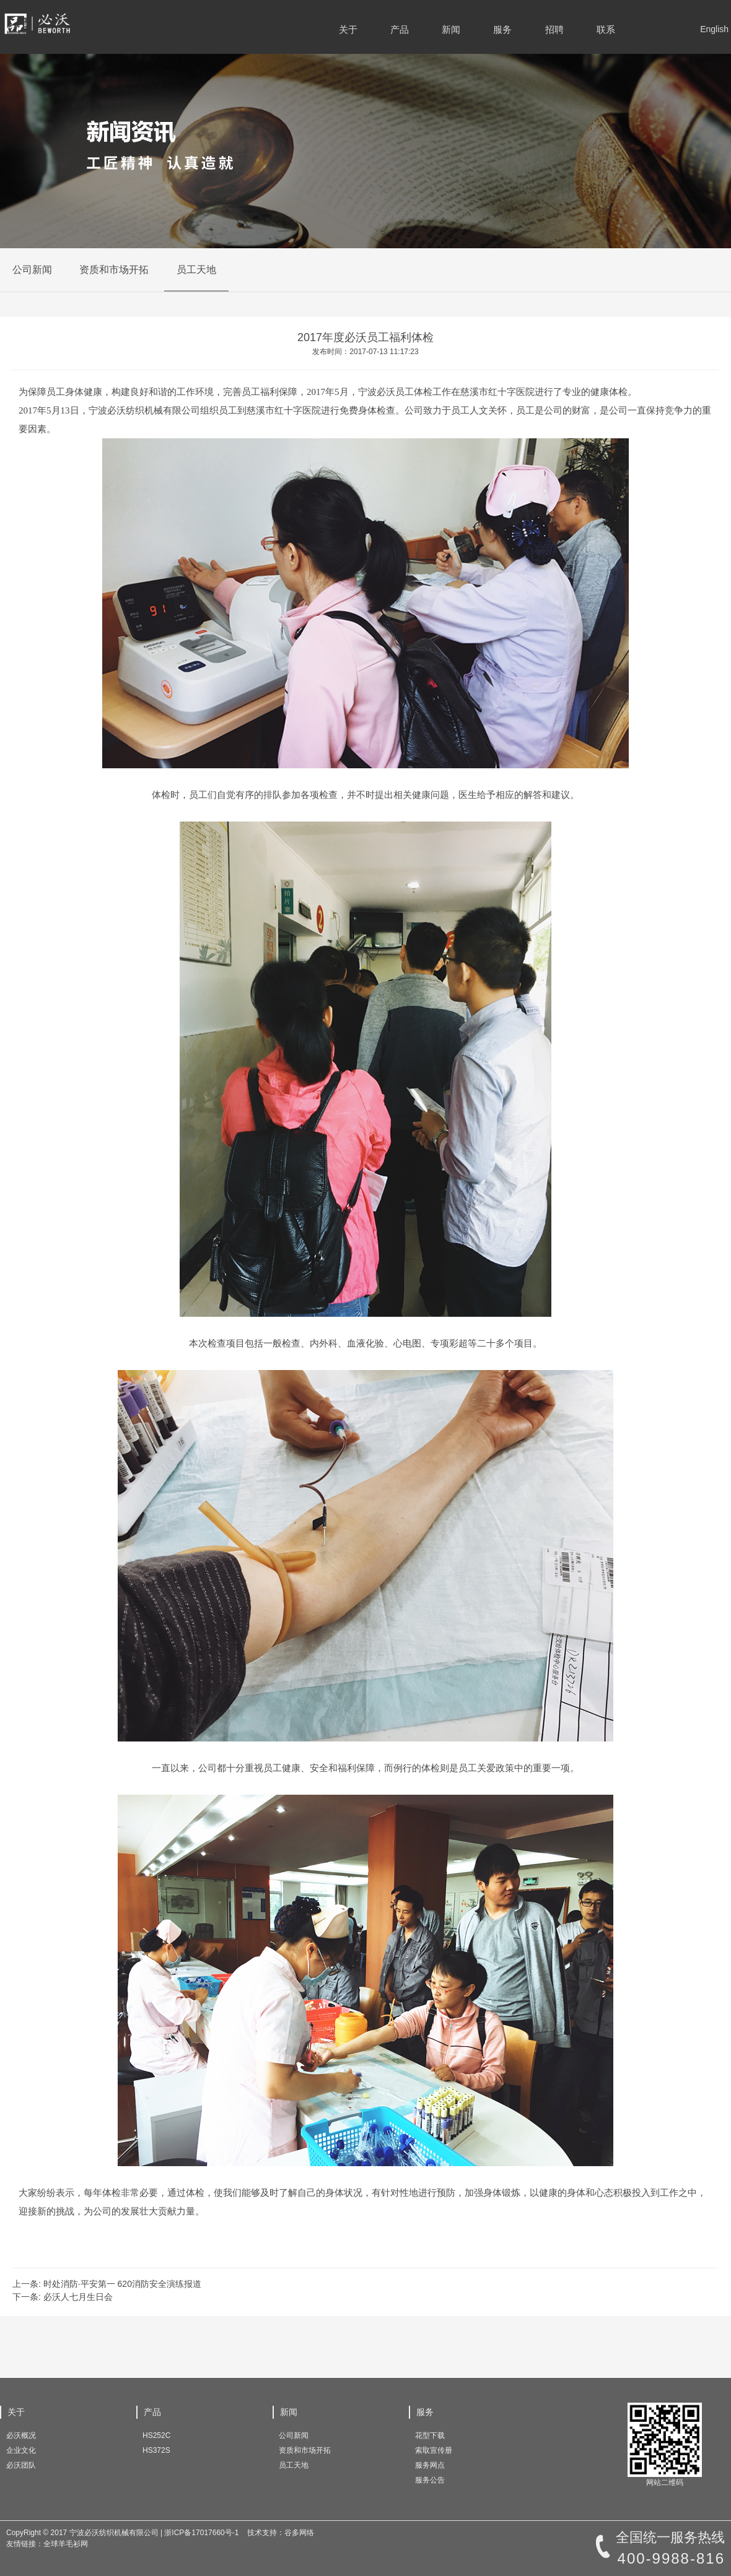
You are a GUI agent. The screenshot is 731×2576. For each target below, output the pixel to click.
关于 (348, 29)
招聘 (554, 29)
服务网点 (430, 2465)
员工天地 (196, 269)
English (714, 29)
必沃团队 (21, 2465)
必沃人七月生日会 (78, 2297)
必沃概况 (21, 2435)
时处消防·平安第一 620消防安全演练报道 (122, 2284)
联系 (606, 29)
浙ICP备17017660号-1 (201, 2532)
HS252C (156, 2435)
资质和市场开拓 (114, 269)
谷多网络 (299, 2532)
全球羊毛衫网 (65, 2543)
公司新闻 (32, 269)
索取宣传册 (433, 2450)
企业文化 (21, 2450)
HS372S (156, 2450)
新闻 (451, 29)
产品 (399, 29)
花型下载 (430, 2435)
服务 (502, 29)
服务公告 (430, 2480)
